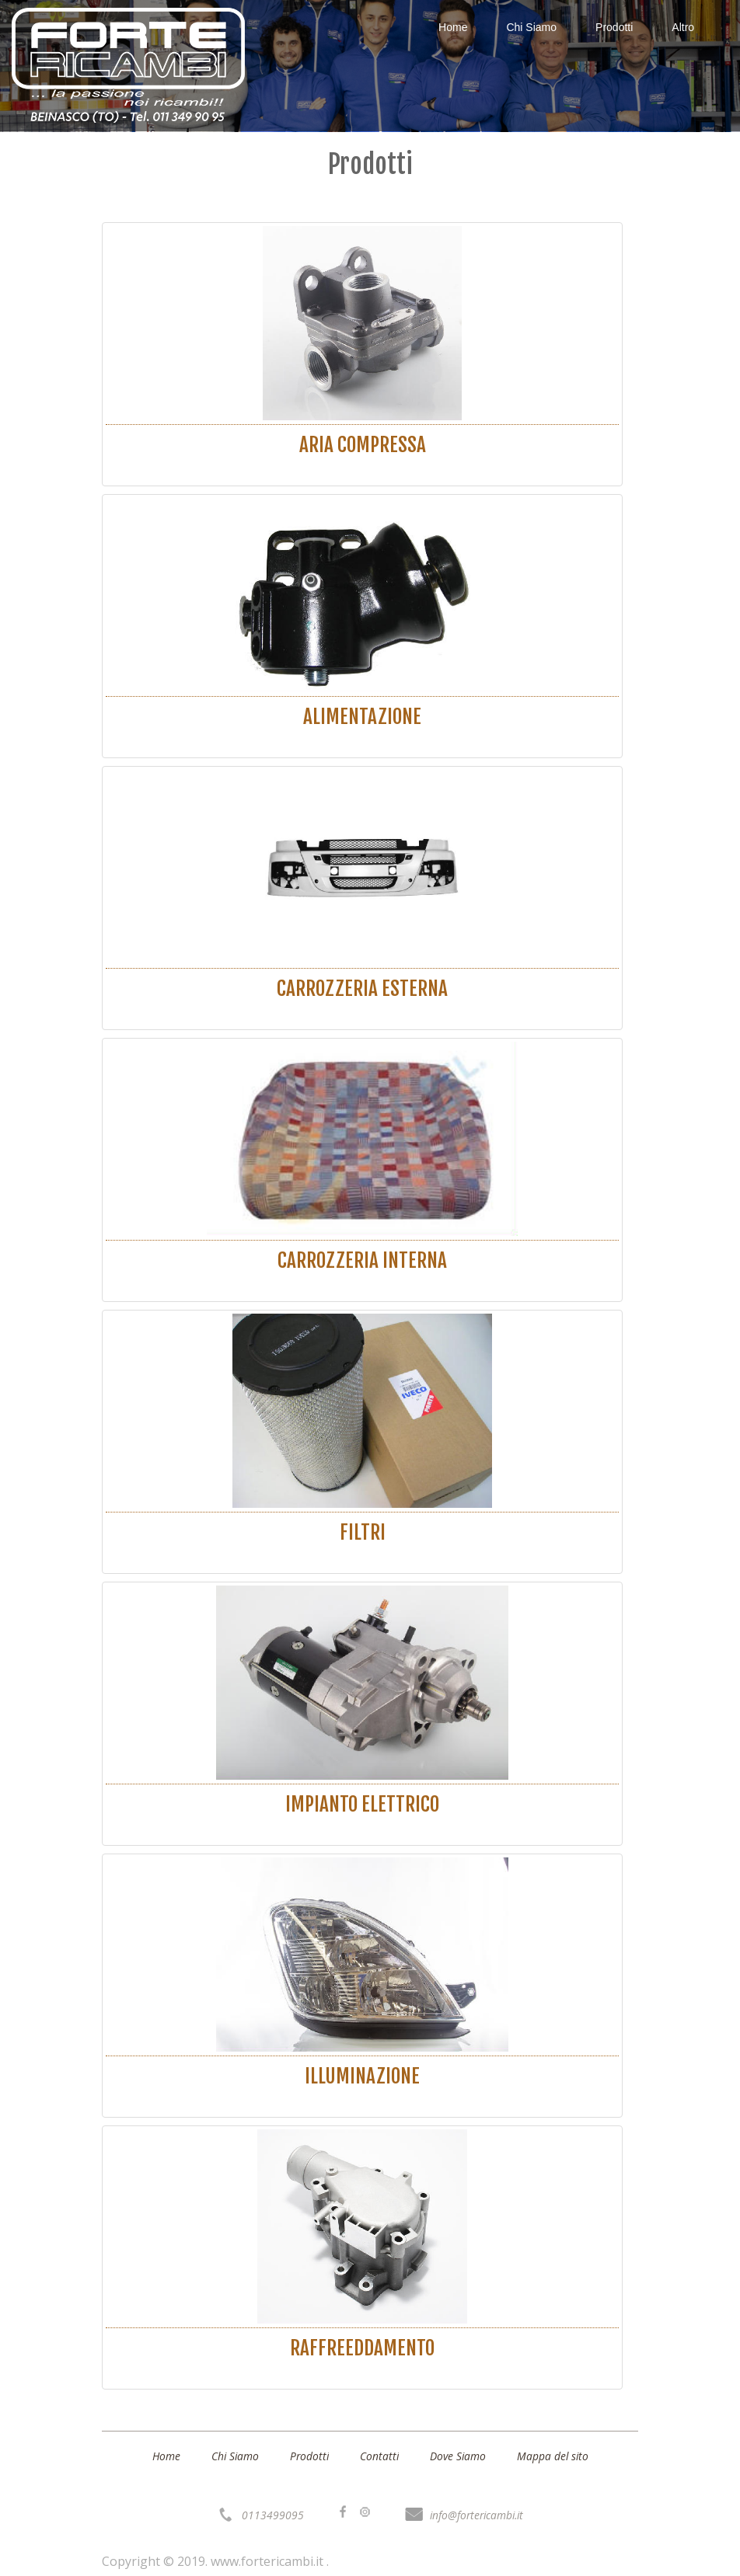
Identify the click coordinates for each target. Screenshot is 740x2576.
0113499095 (270, 2515)
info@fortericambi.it (476, 2515)
